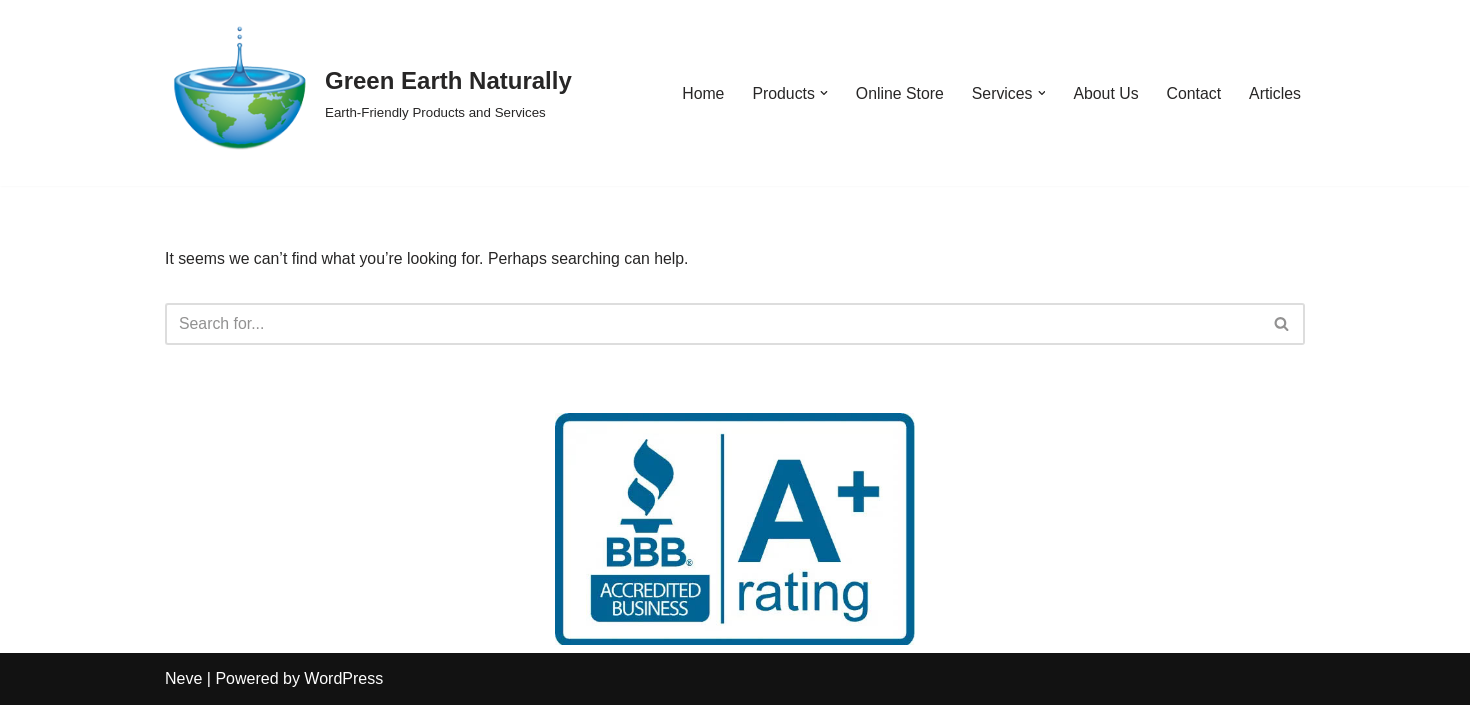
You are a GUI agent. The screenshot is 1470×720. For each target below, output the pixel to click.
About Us (1105, 93)
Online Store (896, 93)
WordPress (343, 694)
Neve (183, 694)
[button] (820, 93)
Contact (1192, 93)
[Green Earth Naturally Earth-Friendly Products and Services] (368, 93)
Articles (1275, 93)
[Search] (712, 324)
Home (698, 93)
